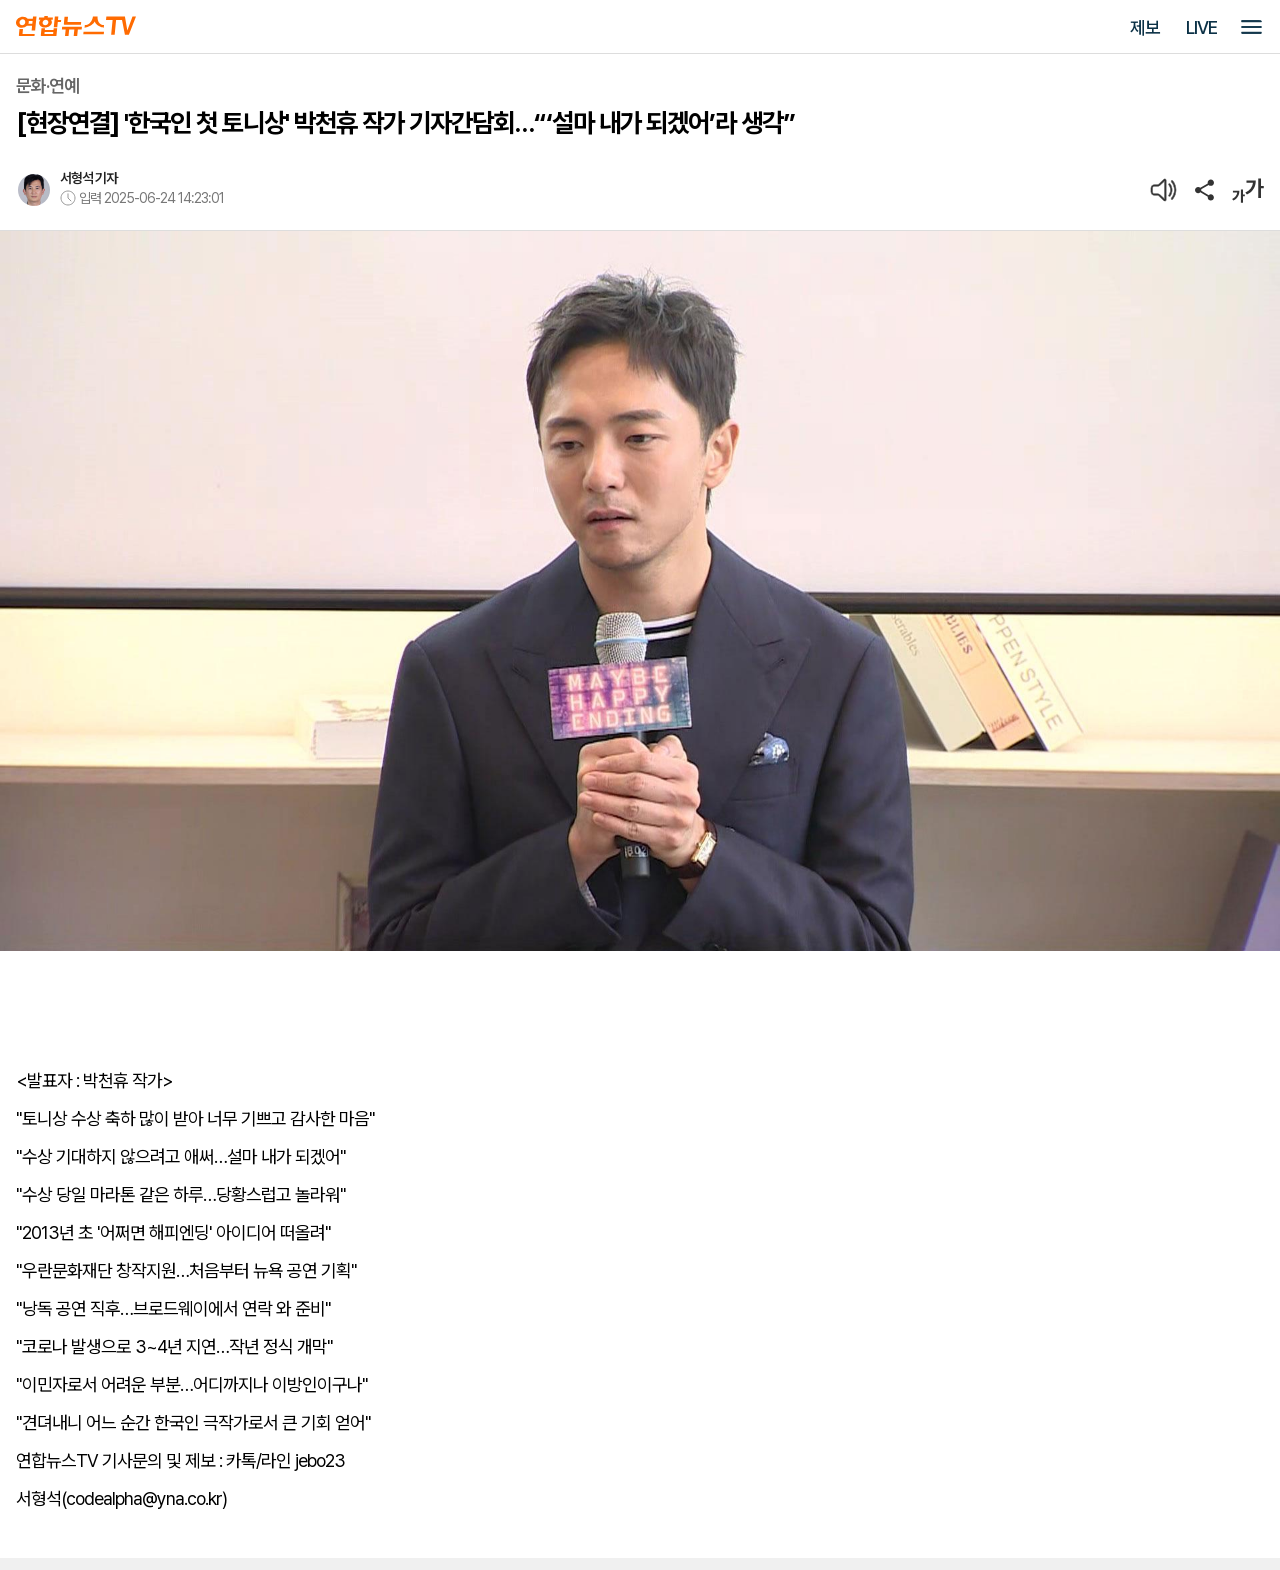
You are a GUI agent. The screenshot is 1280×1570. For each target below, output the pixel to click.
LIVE (1201, 27)
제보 (1145, 27)
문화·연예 (47, 85)
